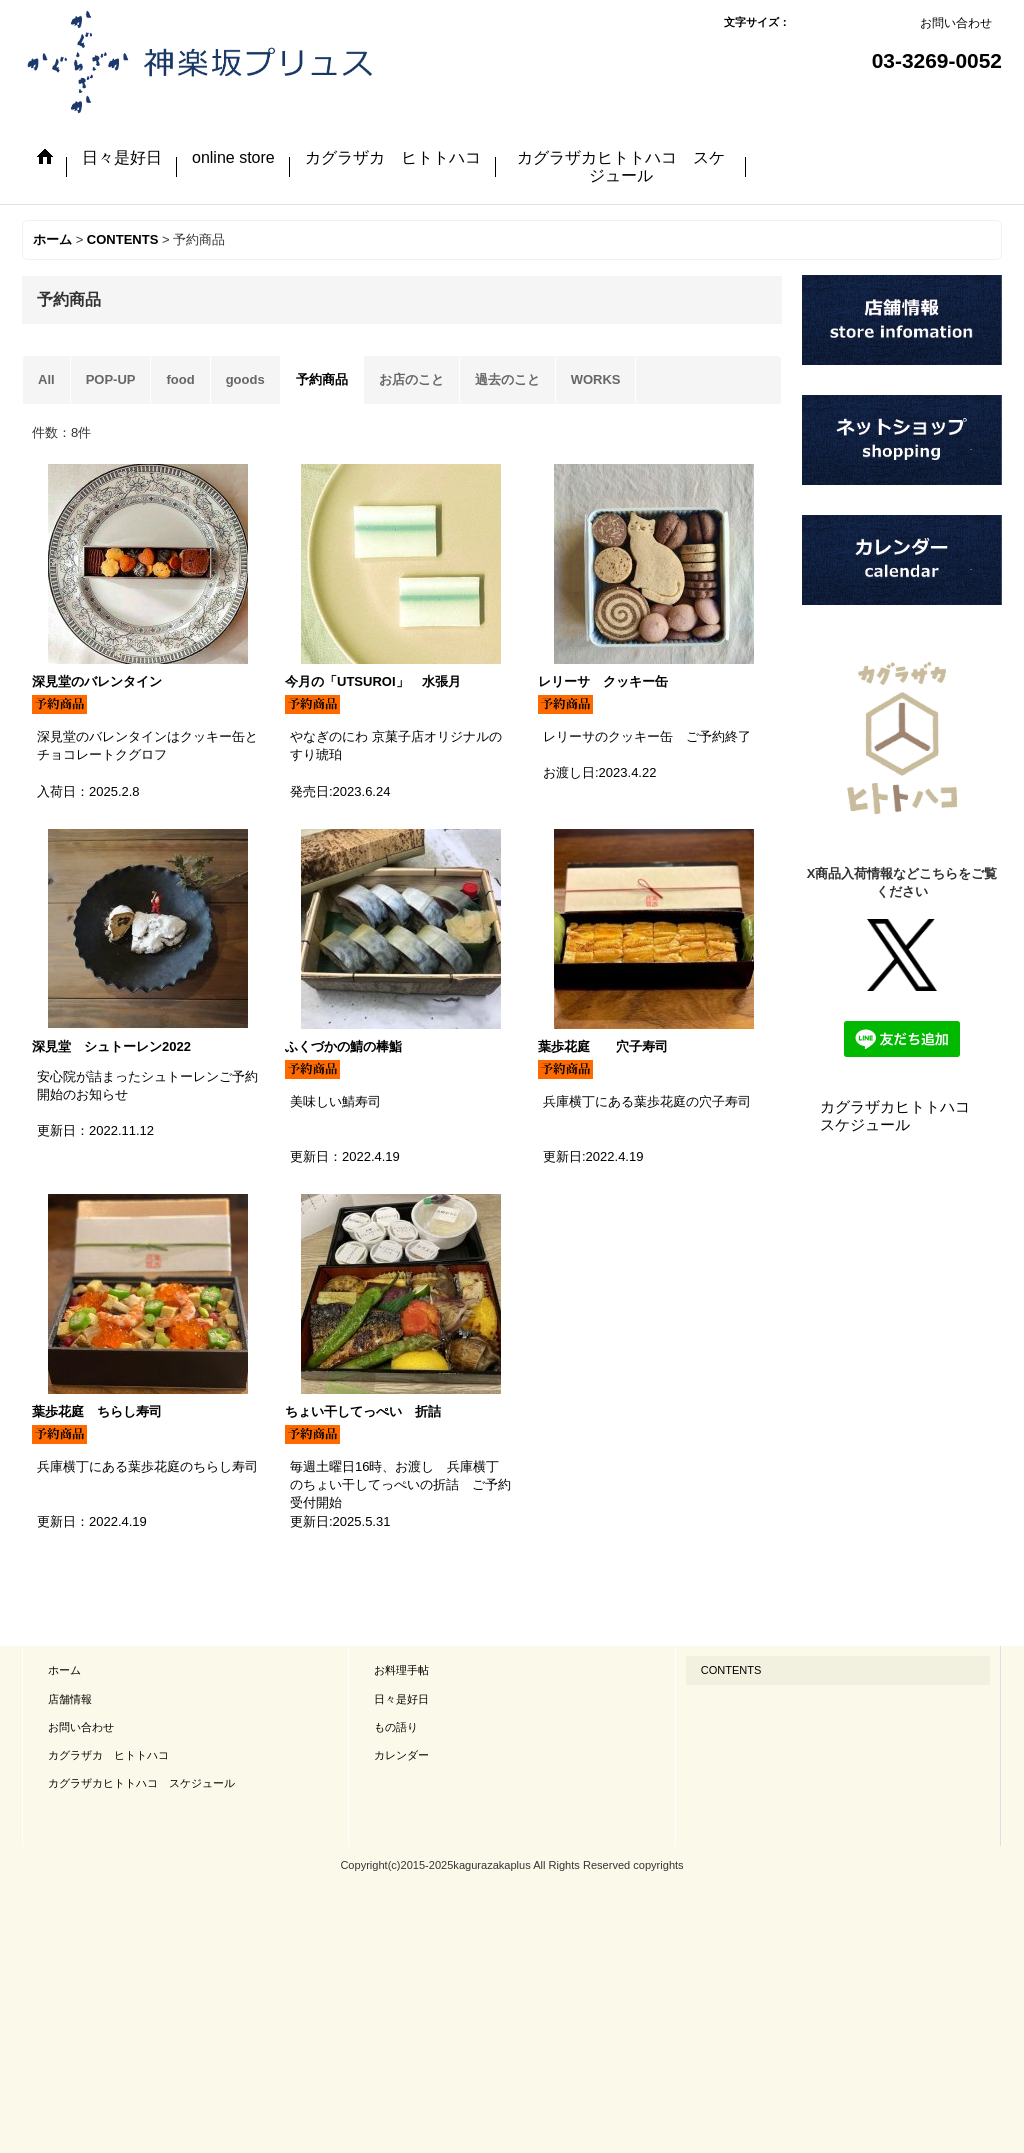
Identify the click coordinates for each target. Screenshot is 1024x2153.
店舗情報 (70, 1699)
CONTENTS (731, 1670)
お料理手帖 (401, 1670)
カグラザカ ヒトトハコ (108, 1755)
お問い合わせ (956, 23)
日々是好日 (401, 1699)
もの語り (396, 1727)
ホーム (64, 1670)
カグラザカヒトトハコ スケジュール (902, 1115)
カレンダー (401, 1755)
